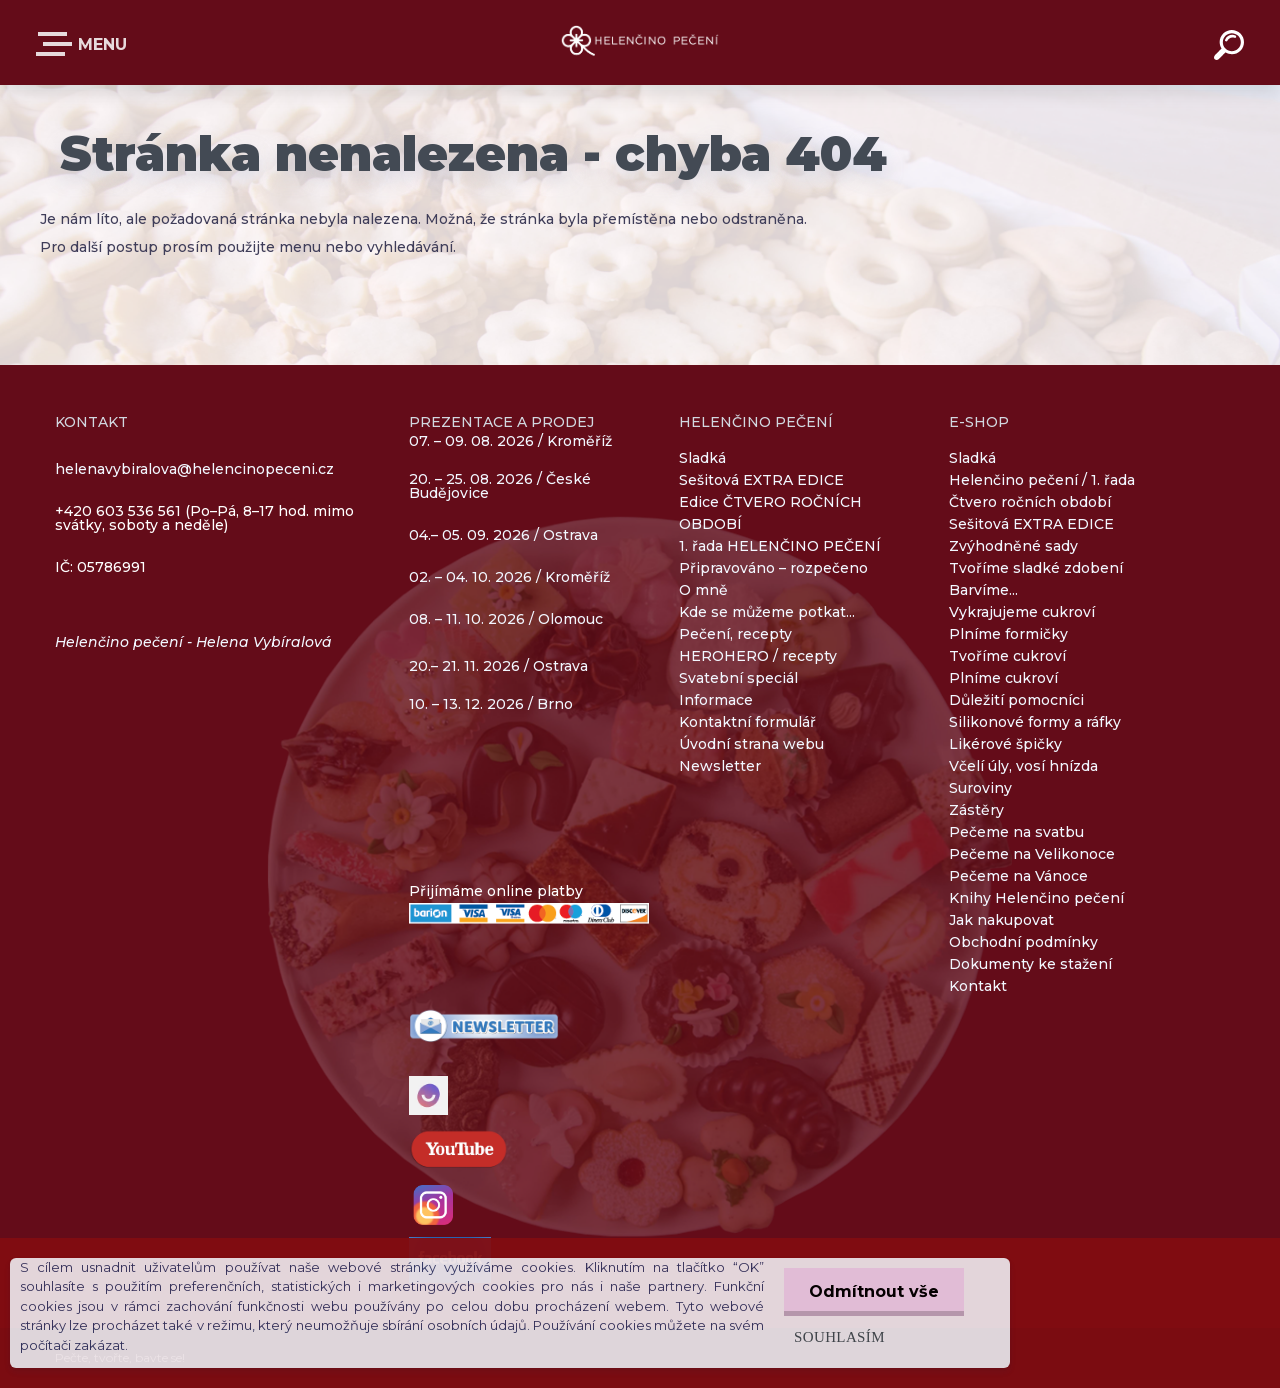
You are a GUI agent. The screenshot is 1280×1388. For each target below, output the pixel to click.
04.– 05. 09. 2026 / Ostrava (503, 536)
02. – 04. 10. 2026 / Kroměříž (509, 578)
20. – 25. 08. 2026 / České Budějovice (500, 487)
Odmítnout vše (874, 1291)
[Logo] (640, 42)
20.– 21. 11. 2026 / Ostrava (498, 666)
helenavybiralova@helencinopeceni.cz (194, 469)
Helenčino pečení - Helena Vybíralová (193, 642)
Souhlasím (839, 1336)
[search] (1232, 48)
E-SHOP (58, 44)
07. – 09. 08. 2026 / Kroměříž (510, 441)
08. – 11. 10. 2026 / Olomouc (506, 619)
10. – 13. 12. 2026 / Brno (491, 704)
